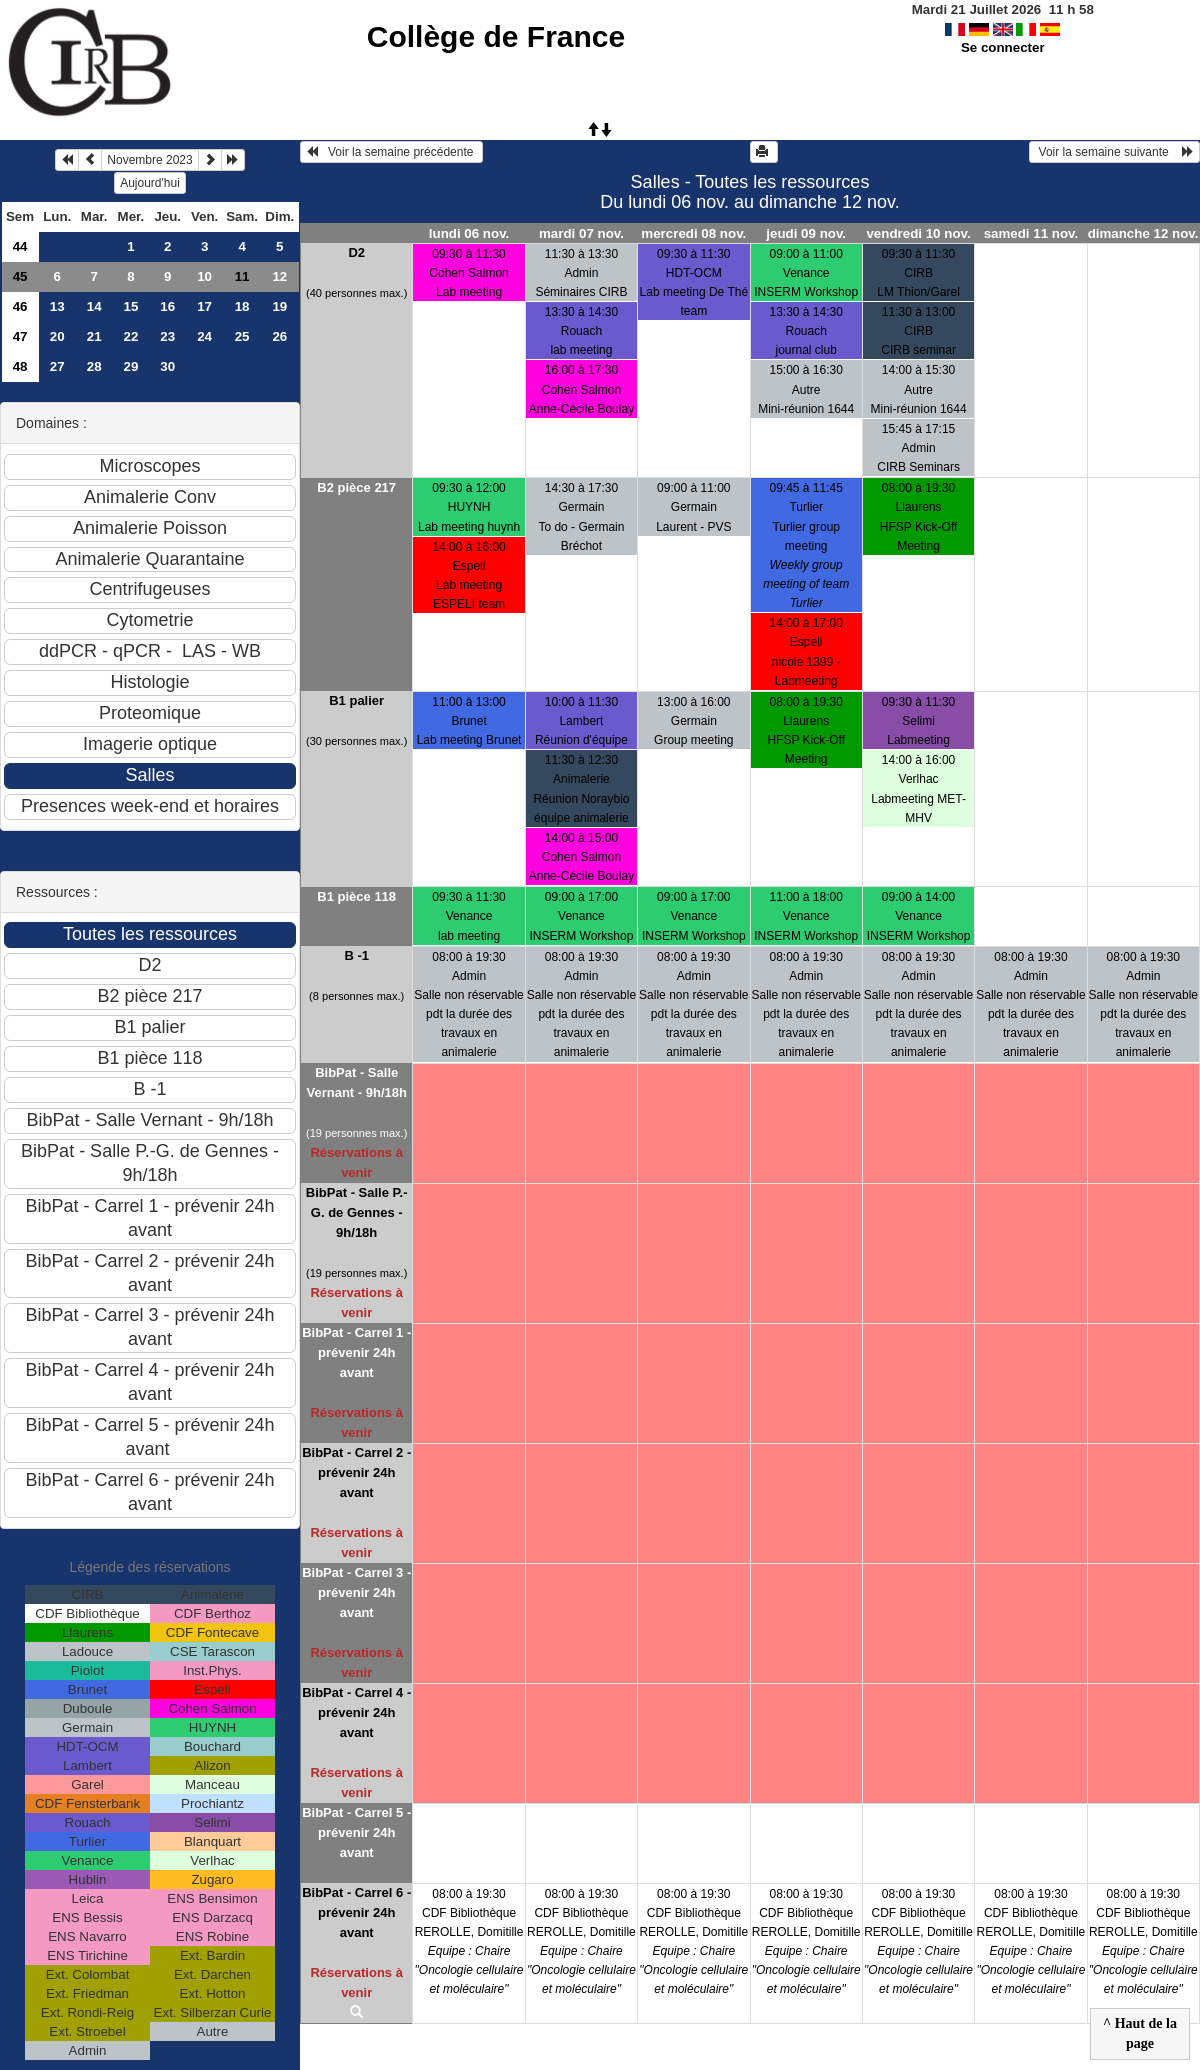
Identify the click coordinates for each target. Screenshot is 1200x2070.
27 (57, 366)
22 (131, 336)
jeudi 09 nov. (806, 233)
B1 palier (356, 700)
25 (242, 336)
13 (57, 306)
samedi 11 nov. (1031, 233)
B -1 (356, 955)
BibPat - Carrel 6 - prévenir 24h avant (356, 1912)
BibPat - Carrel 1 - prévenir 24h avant (356, 1352)
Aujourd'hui (150, 183)
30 (167, 366)
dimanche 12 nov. (1143, 233)
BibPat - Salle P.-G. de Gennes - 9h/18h (357, 1212)
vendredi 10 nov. (918, 233)
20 (57, 336)
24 (204, 336)
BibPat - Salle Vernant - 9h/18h (356, 1082)
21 (94, 336)
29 (131, 366)
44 (20, 246)
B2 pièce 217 (356, 487)
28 (94, 366)
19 (279, 306)
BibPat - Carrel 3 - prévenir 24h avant (356, 1592)
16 (167, 306)
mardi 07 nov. (581, 233)
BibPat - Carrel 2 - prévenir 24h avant (356, 1472)
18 (242, 306)
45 (20, 276)
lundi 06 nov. (469, 233)
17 (204, 306)
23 (167, 336)
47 (20, 336)
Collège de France (496, 36)
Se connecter (1003, 47)
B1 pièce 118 (356, 896)
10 (204, 276)
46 (20, 306)
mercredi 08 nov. (693, 233)
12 (279, 276)
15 (131, 306)
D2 (356, 252)
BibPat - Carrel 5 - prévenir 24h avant (356, 1832)
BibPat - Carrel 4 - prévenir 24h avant (356, 1712)
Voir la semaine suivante (1114, 152)
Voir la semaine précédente (391, 152)
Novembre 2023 (149, 160)
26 (279, 336)
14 (94, 306)
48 (20, 366)
